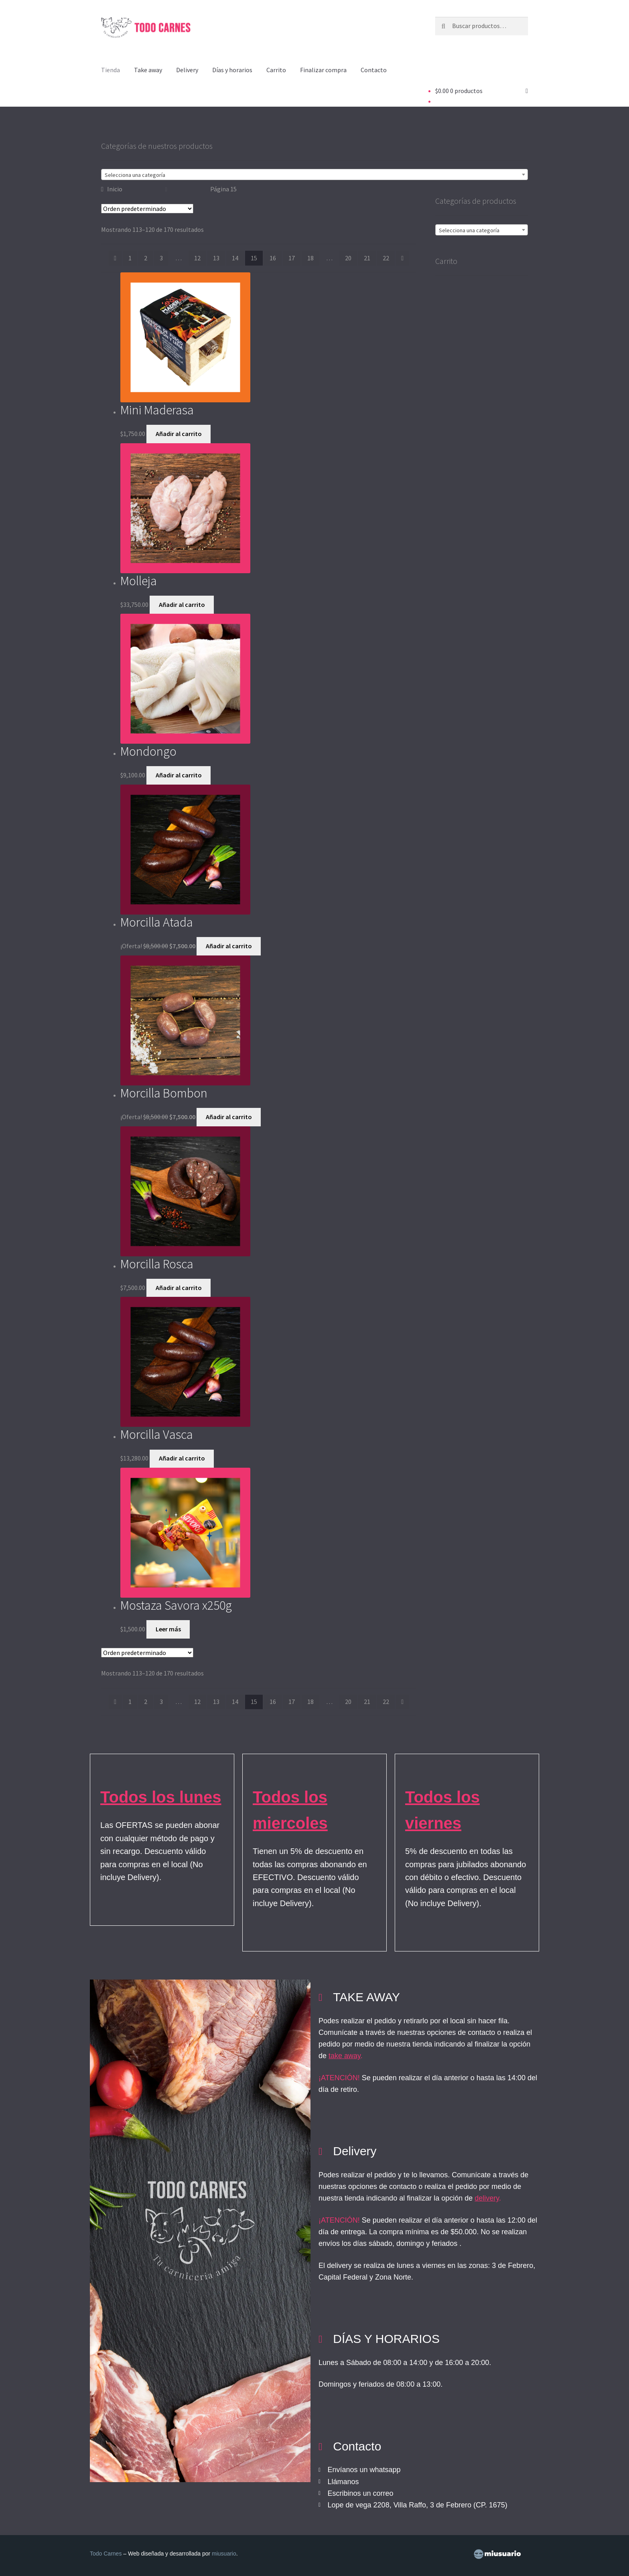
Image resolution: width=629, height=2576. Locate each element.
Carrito (276, 70)
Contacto (374, 70)
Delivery (187, 70)
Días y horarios (232, 70)
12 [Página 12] (197, 258)
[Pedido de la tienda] (147, 208)
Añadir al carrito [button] (179, 434)
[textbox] (314, 175)
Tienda (110, 70)
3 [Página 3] (161, 258)
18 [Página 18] (310, 258)
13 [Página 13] (216, 258)
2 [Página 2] (145, 258)
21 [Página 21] (367, 258)
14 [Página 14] (235, 258)
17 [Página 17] (291, 258)
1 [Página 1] (130, 258)
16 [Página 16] (273, 258)
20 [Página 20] (348, 258)
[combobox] (314, 174)
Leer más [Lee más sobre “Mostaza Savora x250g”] (168, 1629)
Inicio (114, 189)
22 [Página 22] (386, 258)
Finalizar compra (323, 70)
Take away (148, 70)
